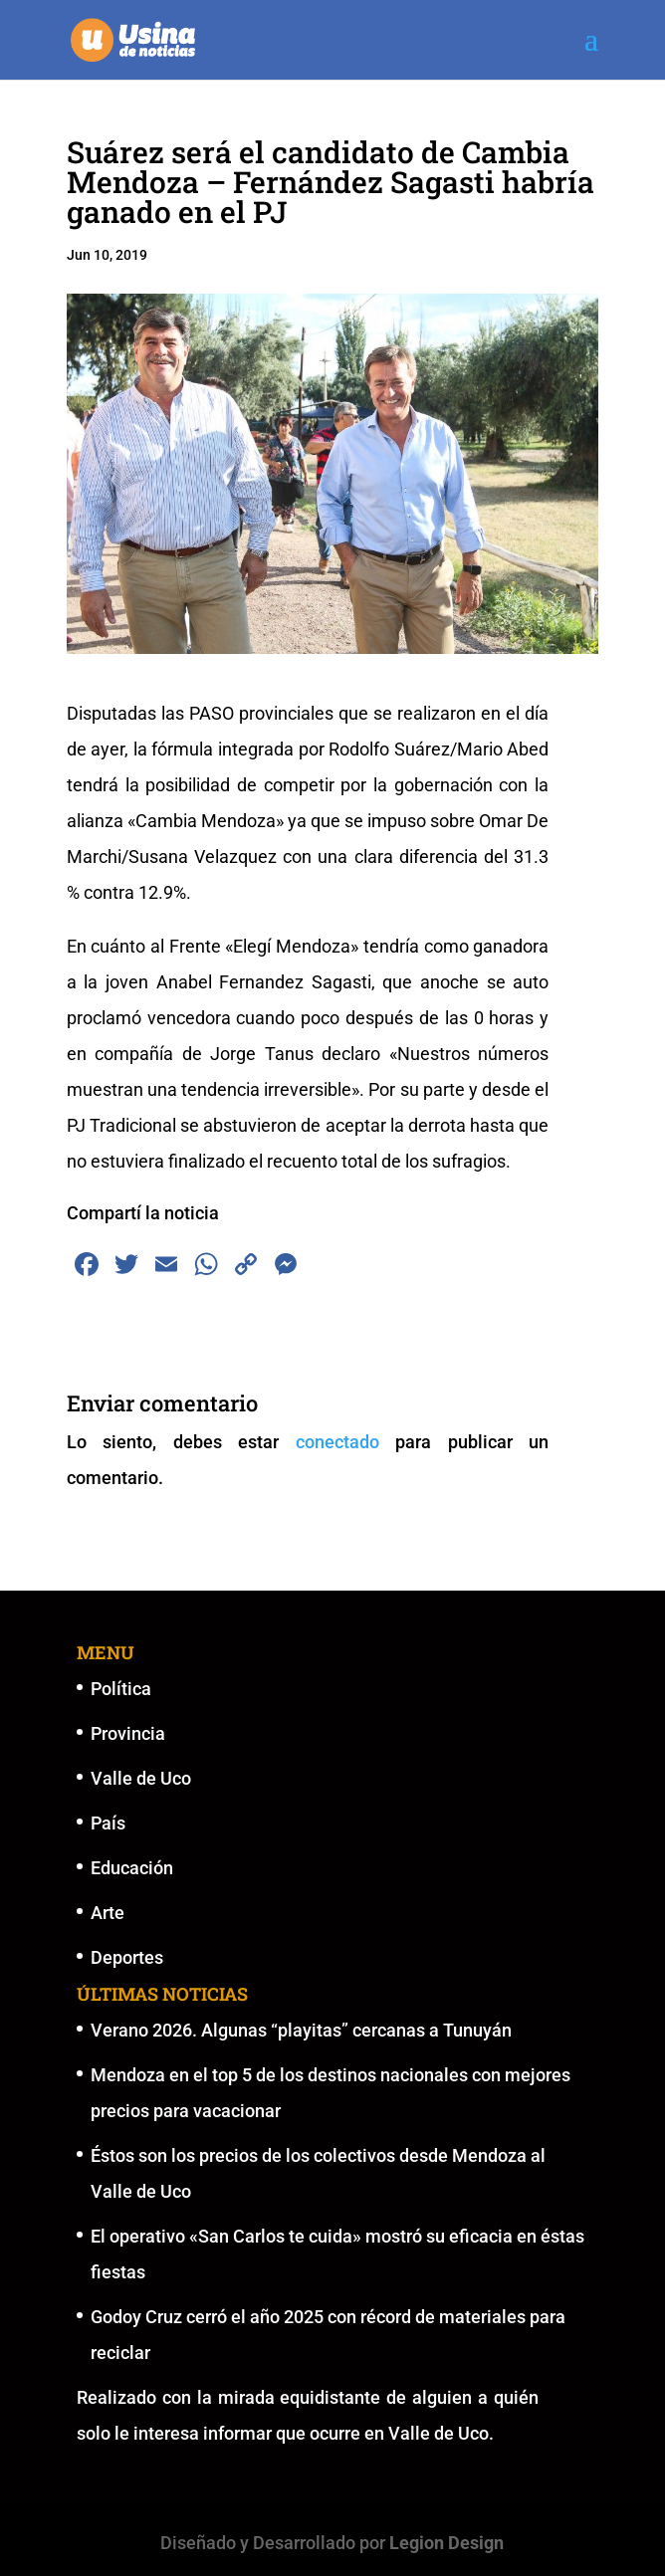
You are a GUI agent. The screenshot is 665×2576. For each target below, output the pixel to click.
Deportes (127, 1957)
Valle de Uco (141, 1778)
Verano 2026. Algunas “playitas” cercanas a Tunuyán (301, 2030)
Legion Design (446, 2542)
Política (121, 1688)
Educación (132, 1867)
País (108, 1823)
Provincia (128, 1733)
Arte (107, 1912)
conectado (337, 1441)
